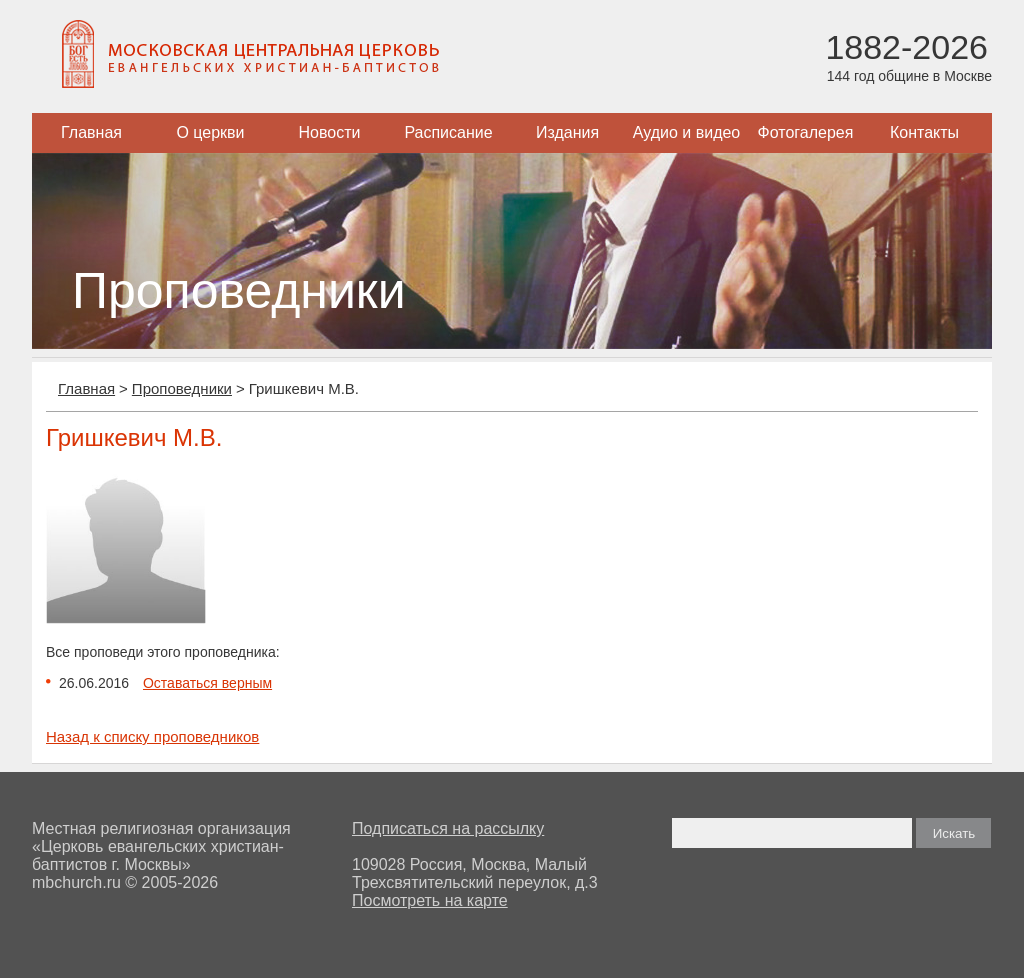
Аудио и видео (687, 132)
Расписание (448, 132)
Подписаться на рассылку (448, 828)
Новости (330, 132)
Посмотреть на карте (430, 900)
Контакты (924, 132)
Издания (567, 132)
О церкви (210, 132)
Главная (91, 132)
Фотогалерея (806, 132)
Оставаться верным (207, 683)
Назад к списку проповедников (152, 736)
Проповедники (182, 388)
